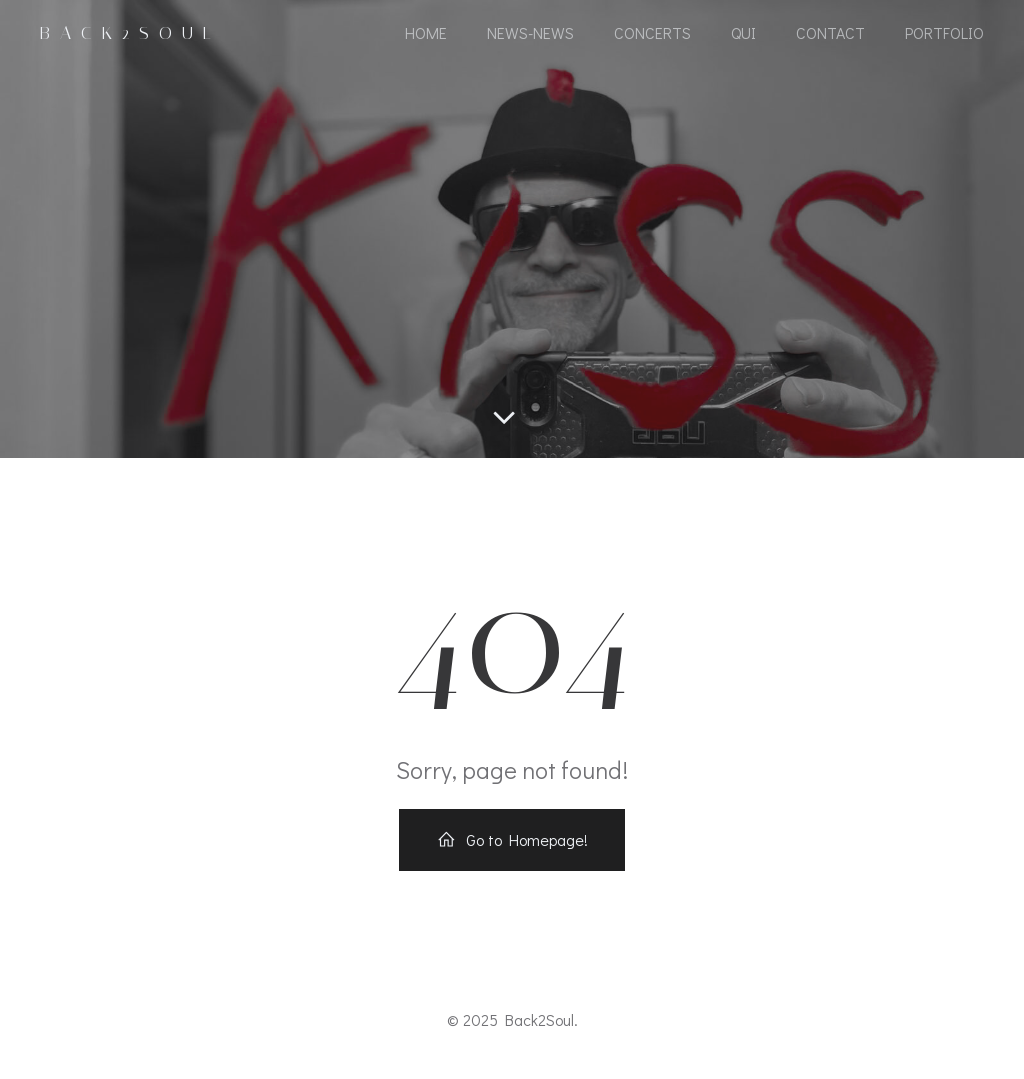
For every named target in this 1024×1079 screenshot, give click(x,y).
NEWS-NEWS (530, 32)
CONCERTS (652, 32)
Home (426, 32)
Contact (830, 32)
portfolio (944, 32)
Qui (743, 32)
